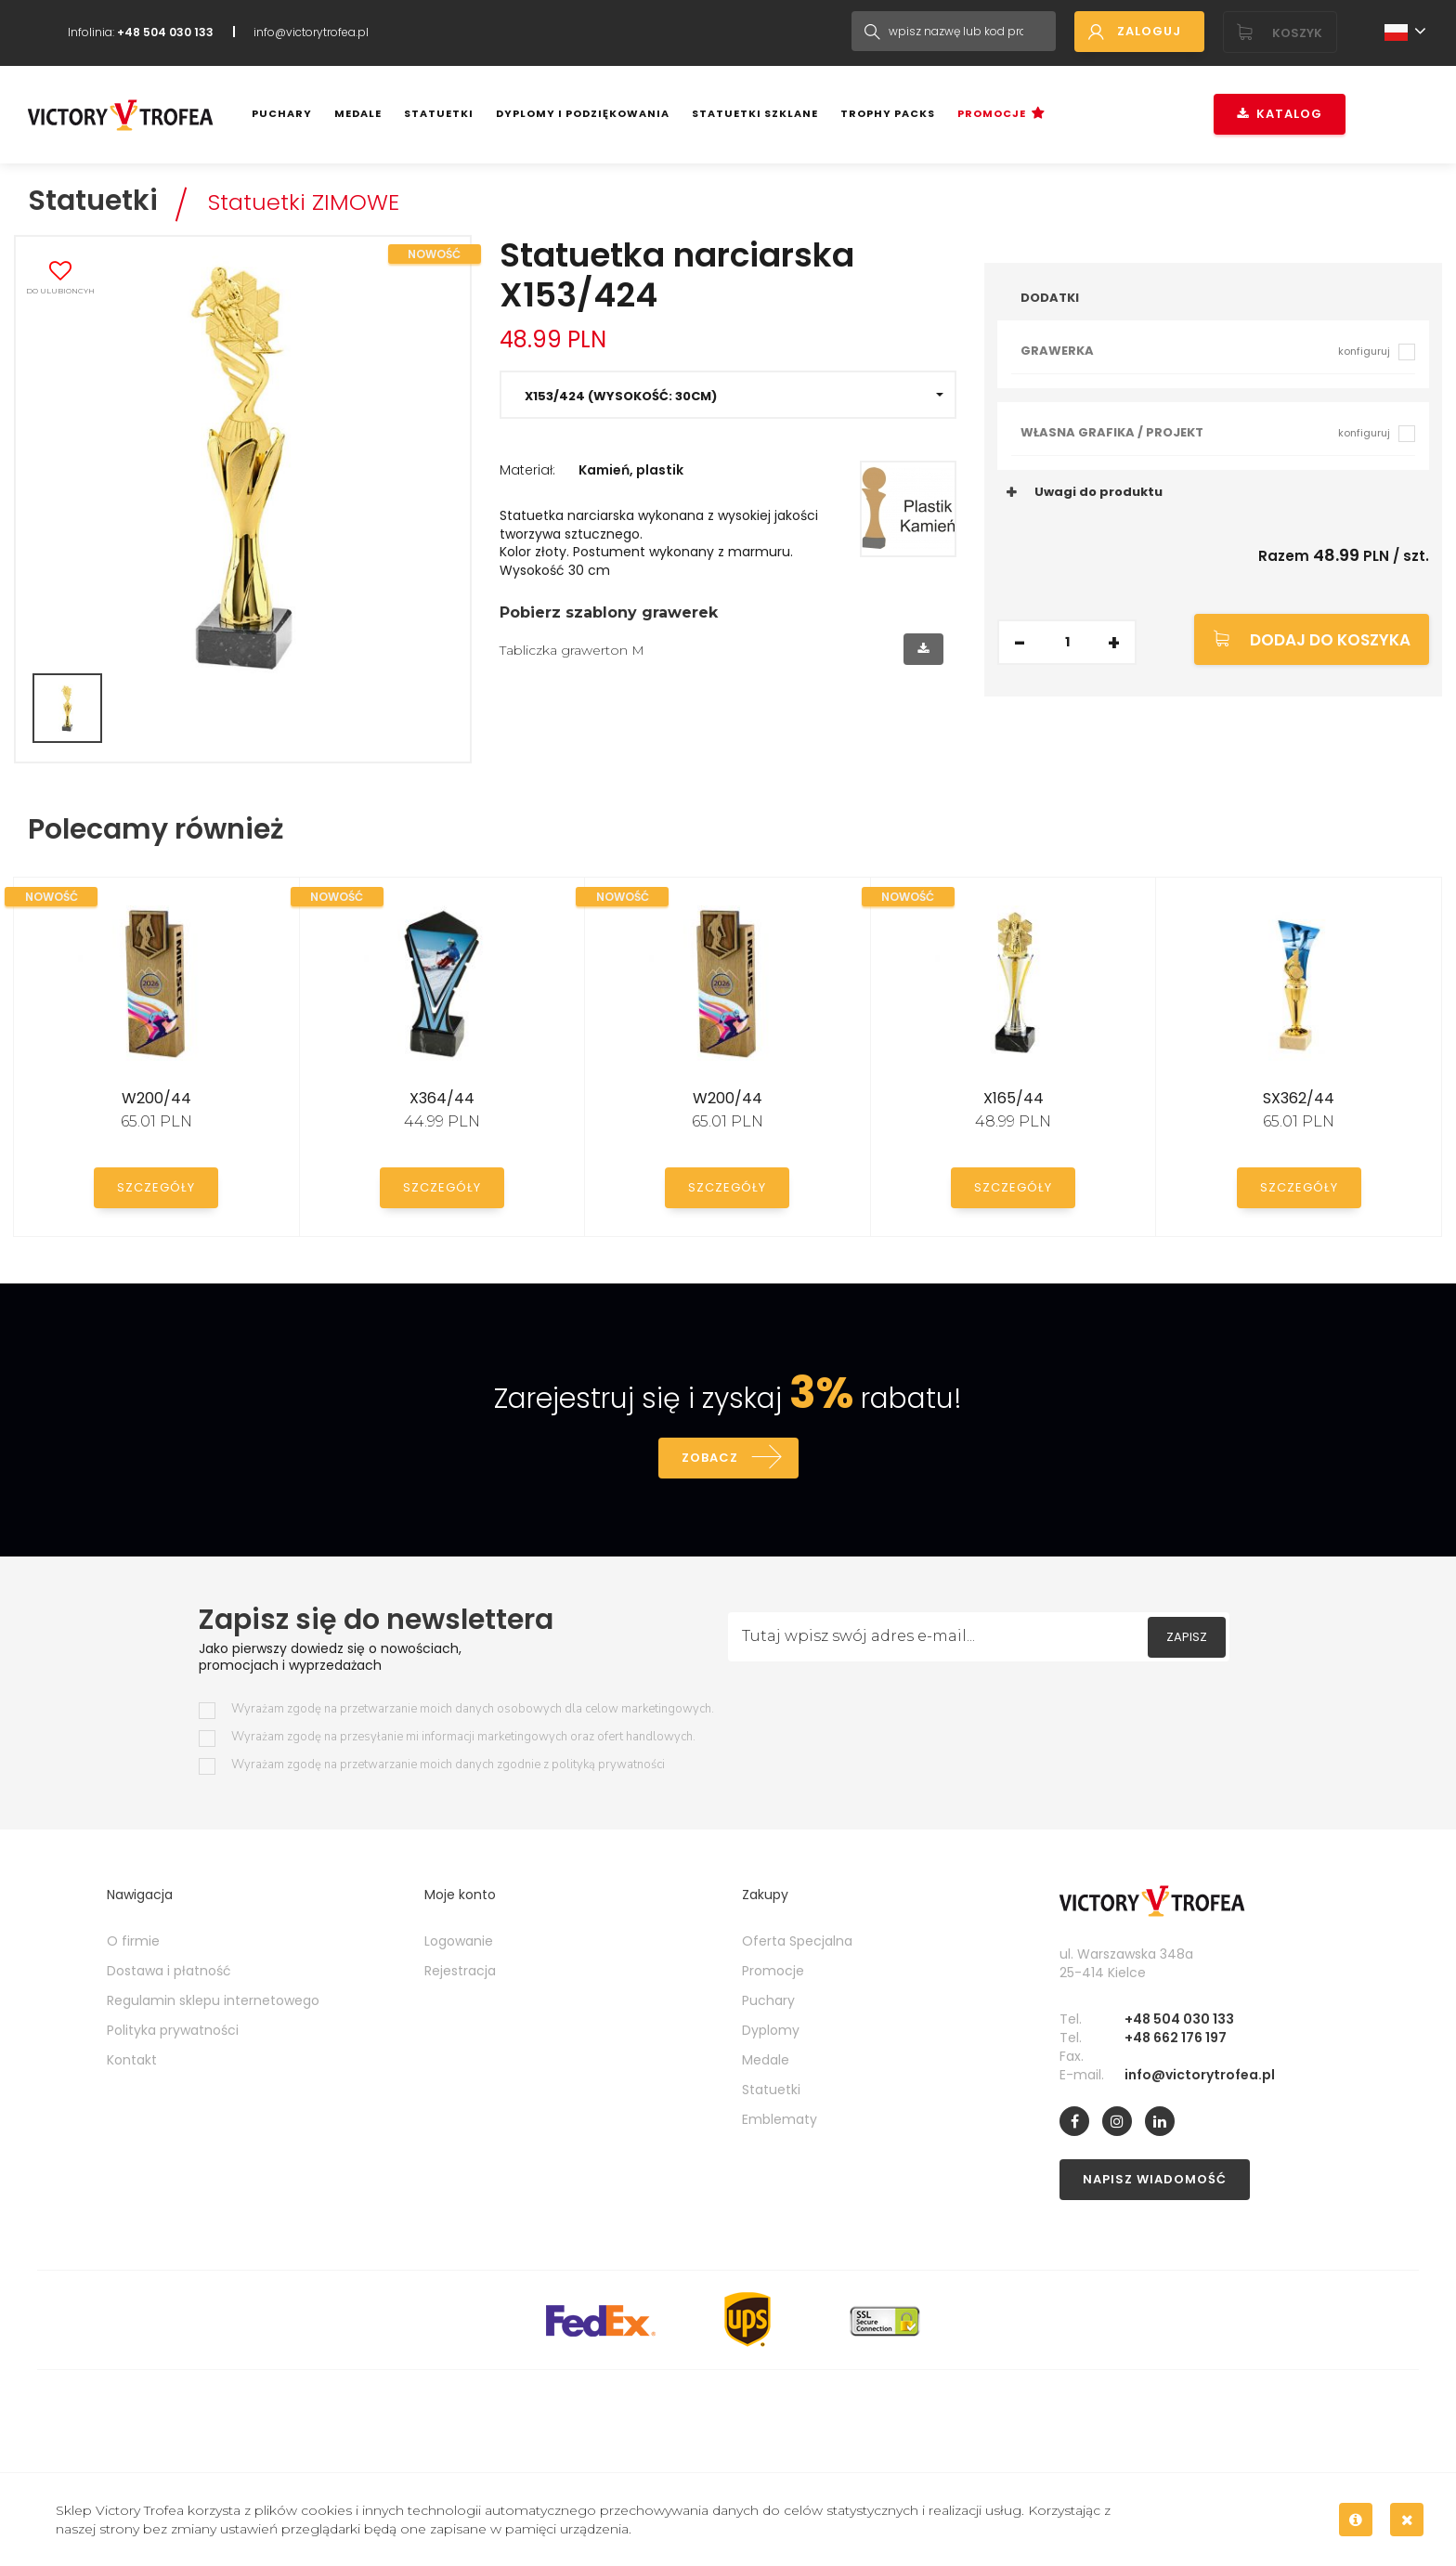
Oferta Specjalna (797, 1941)
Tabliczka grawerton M (572, 650)
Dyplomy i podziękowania (583, 113)
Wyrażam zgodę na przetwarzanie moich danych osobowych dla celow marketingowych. (472, 1709)
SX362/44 (1298, 1098)
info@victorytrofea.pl (311, 32)
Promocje (991, 113)
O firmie (133, 1941)
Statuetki (439, 113)
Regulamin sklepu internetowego (213, 2000)
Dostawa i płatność (169, 1970)
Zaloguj (1149, 31)
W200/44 (156, 1098)
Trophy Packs (887, 113)
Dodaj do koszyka (1330, 640)
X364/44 (442, 1098)
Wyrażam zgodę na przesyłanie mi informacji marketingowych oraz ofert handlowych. (463, 1737)
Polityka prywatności (173, 2030)
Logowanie (458, 1941)
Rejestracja (460, 1970)
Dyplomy (771, 2030)
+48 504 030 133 (1179, 2019)
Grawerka (1205, 351)
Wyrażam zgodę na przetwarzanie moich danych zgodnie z (448, 1765)
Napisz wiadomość (1155, 2179)
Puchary (282, 113)
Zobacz (710, 1457)
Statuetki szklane (755, 113)
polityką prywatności (608, 1764)
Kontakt (132, 2060)
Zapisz (1186, 1637)
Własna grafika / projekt (1205, 432)
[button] (728, 395)
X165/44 (1013, 1098)
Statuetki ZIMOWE (303, 202)
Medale (358, 113)
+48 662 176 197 (1175, 2037)
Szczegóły (156, 1187)
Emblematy (779, 2119)
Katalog (1279, 114)
